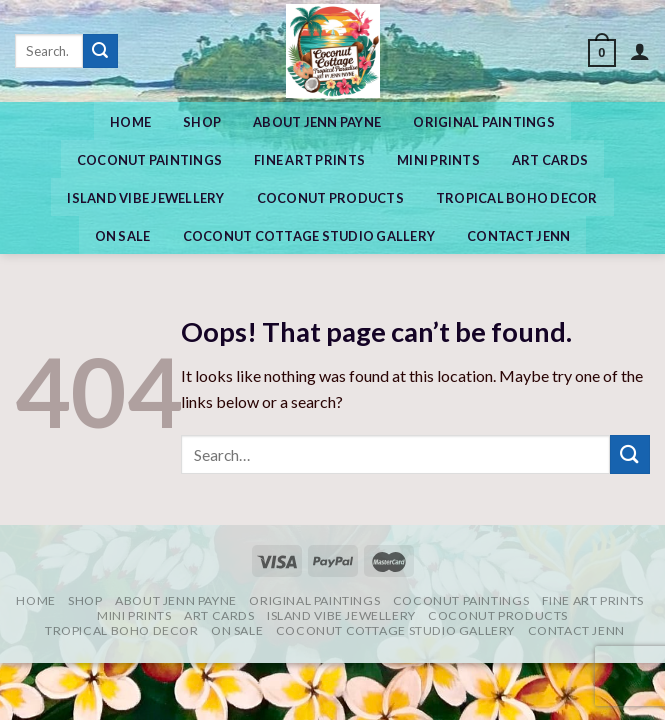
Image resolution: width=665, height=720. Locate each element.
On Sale (123, 236)
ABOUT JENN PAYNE (317, 122)
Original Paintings (484, 122)
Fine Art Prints (309, 160)
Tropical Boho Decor (517, 198)
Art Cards (550, 160)
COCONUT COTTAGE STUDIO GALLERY (309, 236)
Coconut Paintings (149, 160)
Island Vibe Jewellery (145, 198)
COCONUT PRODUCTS (330, 198)
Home (130, 122)
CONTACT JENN (518, 236)
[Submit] (100, 51)
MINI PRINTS (438, 160)
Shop (202, 122)
